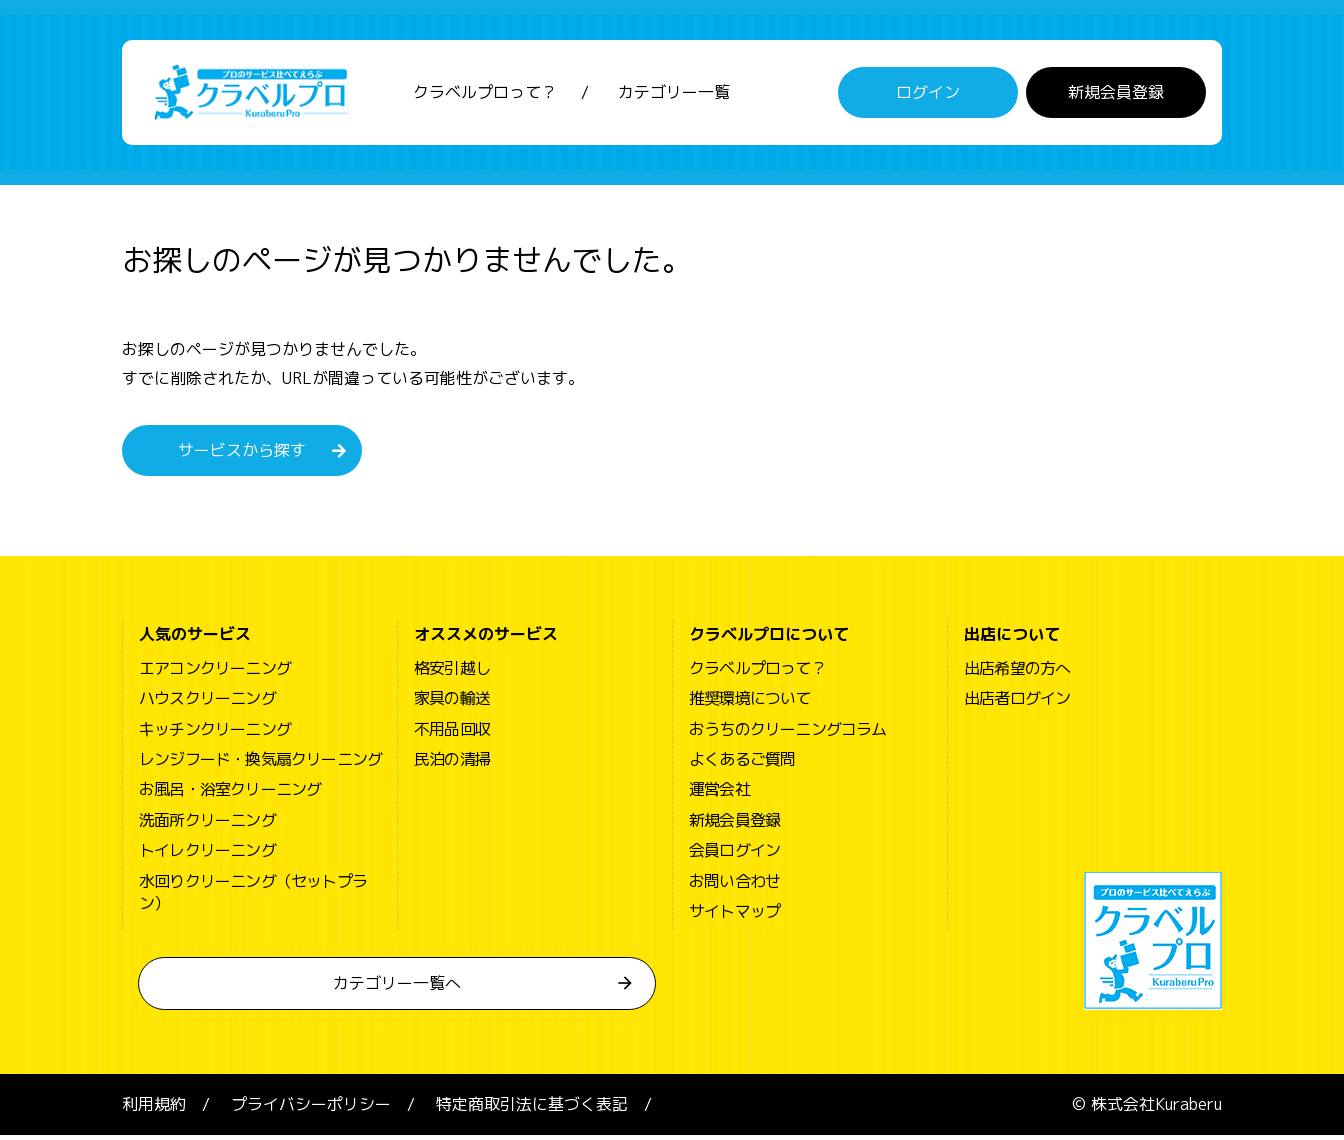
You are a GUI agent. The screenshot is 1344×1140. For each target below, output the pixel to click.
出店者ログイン (1017, 703)
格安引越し (452, 673)
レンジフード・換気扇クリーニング (260, 764)
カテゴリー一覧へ (397, 988)
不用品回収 (452, 733)
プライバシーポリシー (311, 1109)
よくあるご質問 (742, 764)
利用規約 (154, 1109)
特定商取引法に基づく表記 (532, 1109)
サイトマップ (734, 916)
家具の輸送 (452, 703)
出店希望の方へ (1017, 673)
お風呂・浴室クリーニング (230, 794)
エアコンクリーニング (215, 673)
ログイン (928, 95)
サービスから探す (242, 455)
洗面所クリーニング (207, 825)
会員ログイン (734, 855)
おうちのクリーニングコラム (788, 733)
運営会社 (719, 794)
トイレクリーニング (207, 855)
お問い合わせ (734, 885)
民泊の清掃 (452, 764)
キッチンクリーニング (215, 733)
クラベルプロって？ (485, 95)
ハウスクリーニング (207, 703)
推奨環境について (750, 703)
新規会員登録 (1116, 95)
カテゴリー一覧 (674, 95)
